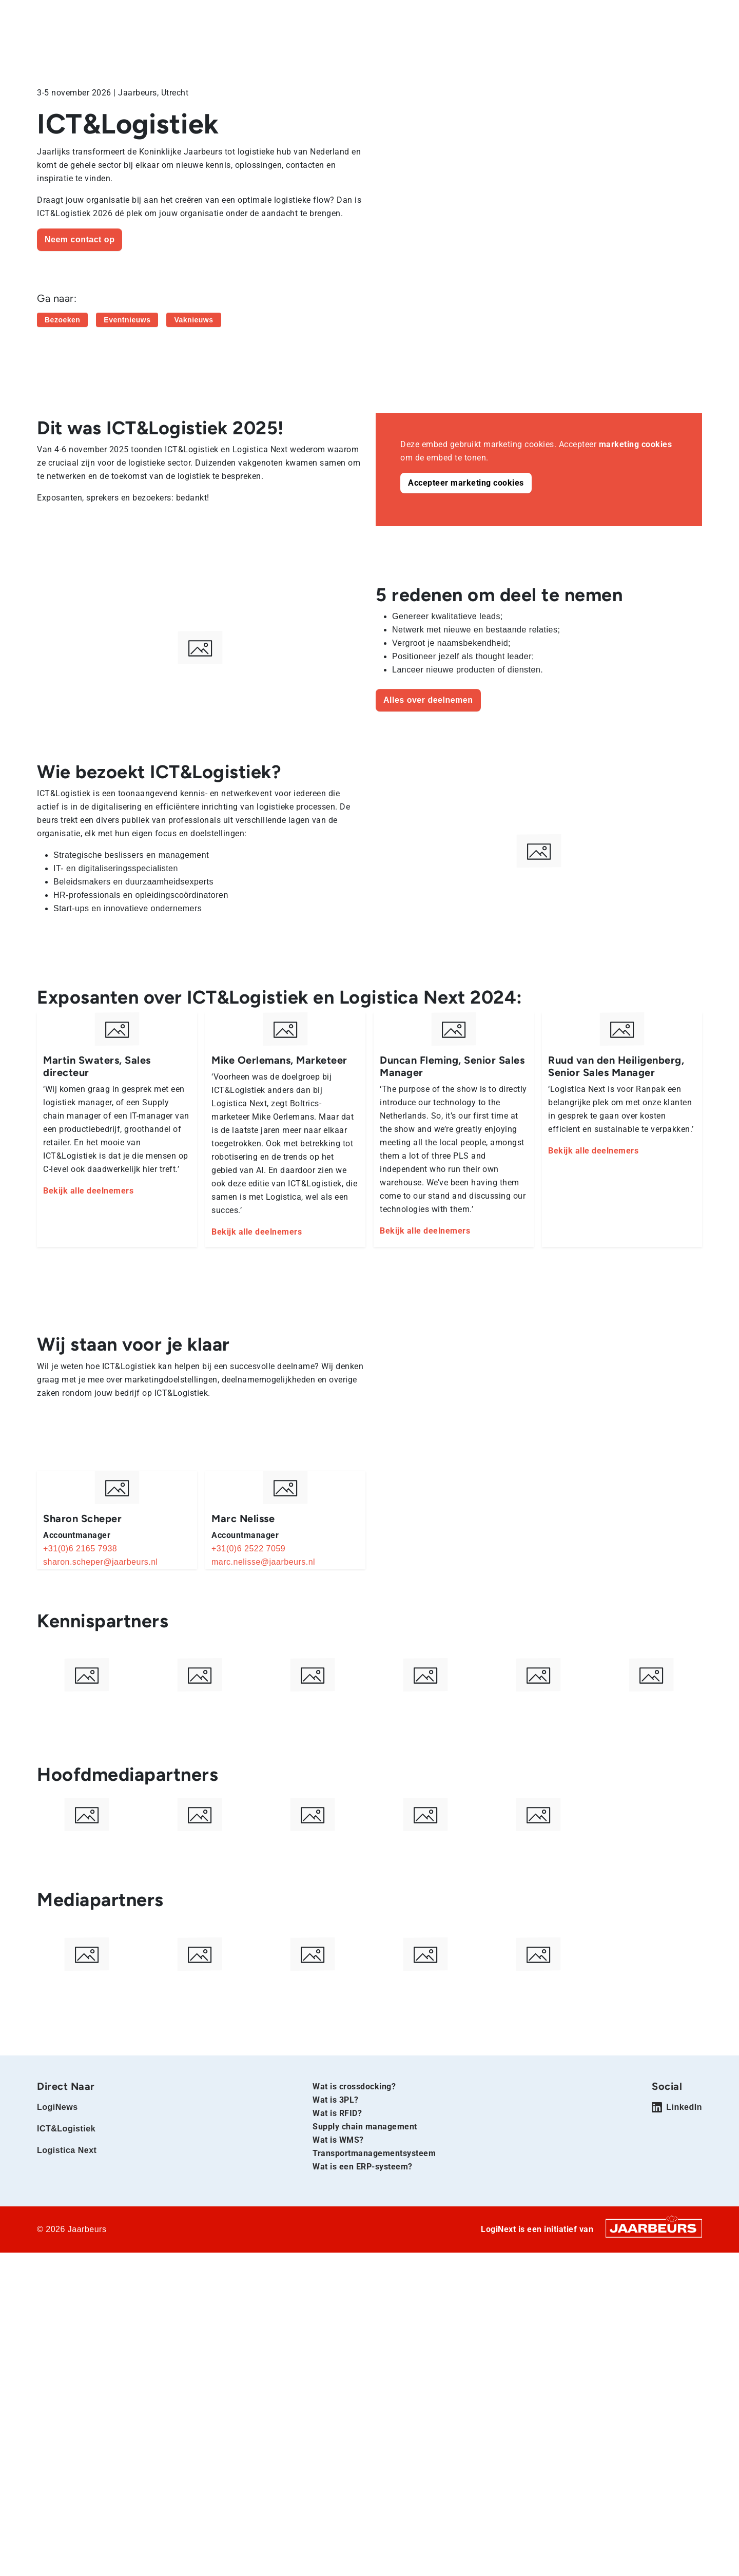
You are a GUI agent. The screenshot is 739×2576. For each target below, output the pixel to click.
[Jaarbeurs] (654, 2297)
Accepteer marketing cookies (466, 483)
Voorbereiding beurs (487, 45)
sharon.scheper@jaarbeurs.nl (100, 1562)
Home (47, 15)
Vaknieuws (193, 320)
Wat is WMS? (338, 2210)
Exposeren (450, 15)
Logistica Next (182, 15)
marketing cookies (635, 444)
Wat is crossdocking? (354, 2156)
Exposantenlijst (576, 45)
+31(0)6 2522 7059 (248, 1548)
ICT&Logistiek (128, 15)
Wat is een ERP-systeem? (363, 2236)
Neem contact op (79, 239)
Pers (486, 15)
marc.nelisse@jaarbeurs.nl (263, 1562)
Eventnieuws (127, 320)
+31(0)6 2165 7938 (80, 1548)
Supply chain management (365, 2196)
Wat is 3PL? (336, 2170)
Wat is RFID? (337, 2183)
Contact (517, 15)
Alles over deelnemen (428, 700)
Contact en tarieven (664, 45)
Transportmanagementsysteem (374, 2223)
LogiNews (80, 15)
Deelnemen (393, 45)
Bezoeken (404, 15)
